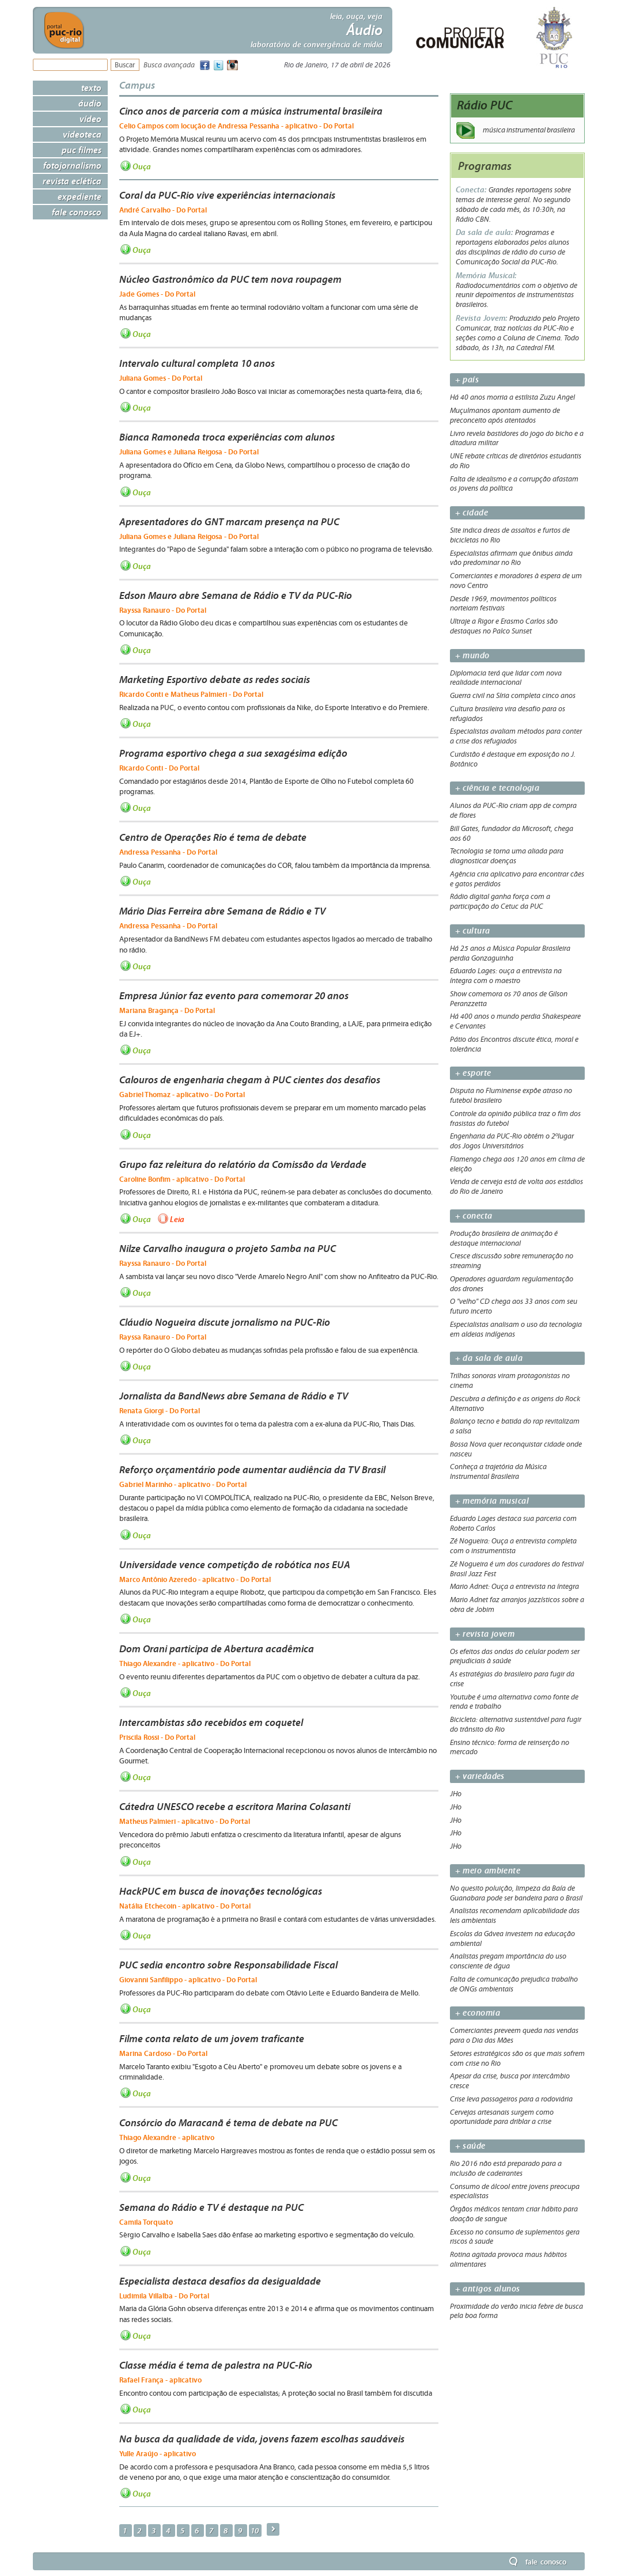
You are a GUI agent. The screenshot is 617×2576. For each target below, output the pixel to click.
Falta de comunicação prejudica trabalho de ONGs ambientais (514, 1984)
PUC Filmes (81, 150)
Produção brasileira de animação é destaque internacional (504, 1238)
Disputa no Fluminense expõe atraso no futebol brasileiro (511, 1096)
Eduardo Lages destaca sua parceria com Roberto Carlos (513, 1523)
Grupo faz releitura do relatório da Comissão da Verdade (242, 1164)
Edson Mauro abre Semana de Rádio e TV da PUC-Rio (235, 595)
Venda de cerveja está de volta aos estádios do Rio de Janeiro (516, 1187)
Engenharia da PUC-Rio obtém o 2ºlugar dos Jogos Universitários (512, 1141)
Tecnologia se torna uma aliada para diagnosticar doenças (506, 856)
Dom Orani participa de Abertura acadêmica (216, 1648)
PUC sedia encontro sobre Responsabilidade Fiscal (228, 1965)
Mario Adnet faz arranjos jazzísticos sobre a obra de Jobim (517, 1605)
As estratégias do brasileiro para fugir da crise (512, 1679)
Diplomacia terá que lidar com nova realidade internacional (506, 678)
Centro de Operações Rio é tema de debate (212, 837)
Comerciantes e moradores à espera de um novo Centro (516, 581)
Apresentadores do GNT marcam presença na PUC (229, 521)
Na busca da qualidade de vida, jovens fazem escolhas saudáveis (261, 2439)
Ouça (142, 166)
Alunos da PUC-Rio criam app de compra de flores (513, 811)
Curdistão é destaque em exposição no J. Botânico (513, 759)
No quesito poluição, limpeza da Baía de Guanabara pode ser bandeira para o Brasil (516, 1893)
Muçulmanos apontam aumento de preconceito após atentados (505, 415)
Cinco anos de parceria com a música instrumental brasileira (251, 111)
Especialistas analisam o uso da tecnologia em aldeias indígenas (516, 1329)
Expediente (79, 196)
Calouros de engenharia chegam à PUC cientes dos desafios (249, 1079)
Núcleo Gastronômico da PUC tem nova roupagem (230, 279)
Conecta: (472, 190)
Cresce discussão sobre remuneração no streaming (511, 1261)
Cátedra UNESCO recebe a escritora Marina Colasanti (234, 1806)
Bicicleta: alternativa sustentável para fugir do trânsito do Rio (515, 1724)
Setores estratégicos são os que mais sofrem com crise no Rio (517, 2058)
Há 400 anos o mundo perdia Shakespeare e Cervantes (515, 1021)
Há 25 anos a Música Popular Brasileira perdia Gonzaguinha (510, 953)
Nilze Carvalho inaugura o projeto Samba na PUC (227, 1248)
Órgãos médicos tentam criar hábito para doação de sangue (514, 2214)
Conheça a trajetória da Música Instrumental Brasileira (498, 1472)
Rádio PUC (485, 105)
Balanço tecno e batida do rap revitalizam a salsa (515, 1426)
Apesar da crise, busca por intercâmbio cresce (510, 2081)
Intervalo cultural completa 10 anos (197, 363)
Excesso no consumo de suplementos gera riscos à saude (515, 2237)
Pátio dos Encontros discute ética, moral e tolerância (514, 1044)
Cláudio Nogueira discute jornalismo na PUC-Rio (224, 1322)
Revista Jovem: (482, 318)
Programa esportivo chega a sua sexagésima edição (233, 753)
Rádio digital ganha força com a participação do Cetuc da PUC (500, 901)
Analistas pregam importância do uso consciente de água (508, 1961)
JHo (455, 1794)
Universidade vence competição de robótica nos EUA (234, 1564)
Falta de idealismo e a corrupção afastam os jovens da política (514, 484)
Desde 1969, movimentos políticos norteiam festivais (503, 604)
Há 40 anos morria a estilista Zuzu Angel (512, 397)
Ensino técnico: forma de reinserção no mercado (509, 1747)
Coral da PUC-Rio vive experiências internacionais (227, 195)
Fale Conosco (76, 212)
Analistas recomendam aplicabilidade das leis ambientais (515, 1916)
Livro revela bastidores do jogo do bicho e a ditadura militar (517, 438)
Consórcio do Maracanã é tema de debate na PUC (228, 2122)
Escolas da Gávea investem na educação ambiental (512, 1939)
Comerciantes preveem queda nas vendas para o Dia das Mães (514, 2035)
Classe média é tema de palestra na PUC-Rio (215, 2365)
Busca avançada (169, 65)
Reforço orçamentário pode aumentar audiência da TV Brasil (252, 1469)
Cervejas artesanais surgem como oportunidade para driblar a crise (502, 2117)
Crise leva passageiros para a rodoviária (511, 2099)
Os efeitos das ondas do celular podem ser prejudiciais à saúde (515, 1657)
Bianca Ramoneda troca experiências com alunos (227, 437)
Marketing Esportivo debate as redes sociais (214, 679)
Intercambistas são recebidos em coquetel (211, 1722)
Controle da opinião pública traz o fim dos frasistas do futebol (515, 1119)
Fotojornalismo (72, 165)
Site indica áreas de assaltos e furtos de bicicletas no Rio (510, 535)
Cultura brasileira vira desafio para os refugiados (507, 714)
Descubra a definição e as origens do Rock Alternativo (515, 1404)
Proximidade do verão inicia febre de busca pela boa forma (516, 2311)
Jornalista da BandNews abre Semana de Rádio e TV (233, 1396)
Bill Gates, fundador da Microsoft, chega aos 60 (511, 834)
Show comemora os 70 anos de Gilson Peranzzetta (508, 999)
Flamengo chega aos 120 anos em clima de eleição (517, 1164)
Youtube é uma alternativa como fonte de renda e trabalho (514, 1702)
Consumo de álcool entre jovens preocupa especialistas (515, 2192)
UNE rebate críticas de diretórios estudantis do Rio (515, 461)
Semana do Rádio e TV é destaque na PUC (211, 2207)
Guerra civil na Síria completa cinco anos (513, 696)
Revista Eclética (72, 181)
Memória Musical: (486, 275)
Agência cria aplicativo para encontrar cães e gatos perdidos (517, 879)
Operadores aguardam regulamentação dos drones (511, 1284)
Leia (177, 1218)
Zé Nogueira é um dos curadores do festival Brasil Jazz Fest (517, 1569)
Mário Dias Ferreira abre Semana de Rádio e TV (222, 911)
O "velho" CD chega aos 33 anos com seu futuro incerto (513, 1306)
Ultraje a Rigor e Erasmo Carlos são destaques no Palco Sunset (504, 626)
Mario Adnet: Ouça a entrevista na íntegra (514, 1587)
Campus (137, 85)
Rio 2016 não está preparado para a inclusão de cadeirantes (506, 2168)
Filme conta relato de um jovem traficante (211, 2038)
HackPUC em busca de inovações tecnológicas (220, 1891)
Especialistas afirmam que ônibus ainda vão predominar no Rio (511, 558)
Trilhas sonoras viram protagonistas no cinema (510, 1381)
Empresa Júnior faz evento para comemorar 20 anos (234, 995)
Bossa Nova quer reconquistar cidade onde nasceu (516, 1449)
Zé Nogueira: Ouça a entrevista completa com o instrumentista (513, 1546)
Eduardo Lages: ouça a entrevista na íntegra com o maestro (506, 976)
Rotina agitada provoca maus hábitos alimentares (508, 2259)
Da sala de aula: (485, 232)
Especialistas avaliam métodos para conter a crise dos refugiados (516, 736)
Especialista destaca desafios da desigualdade (220, 2281)
